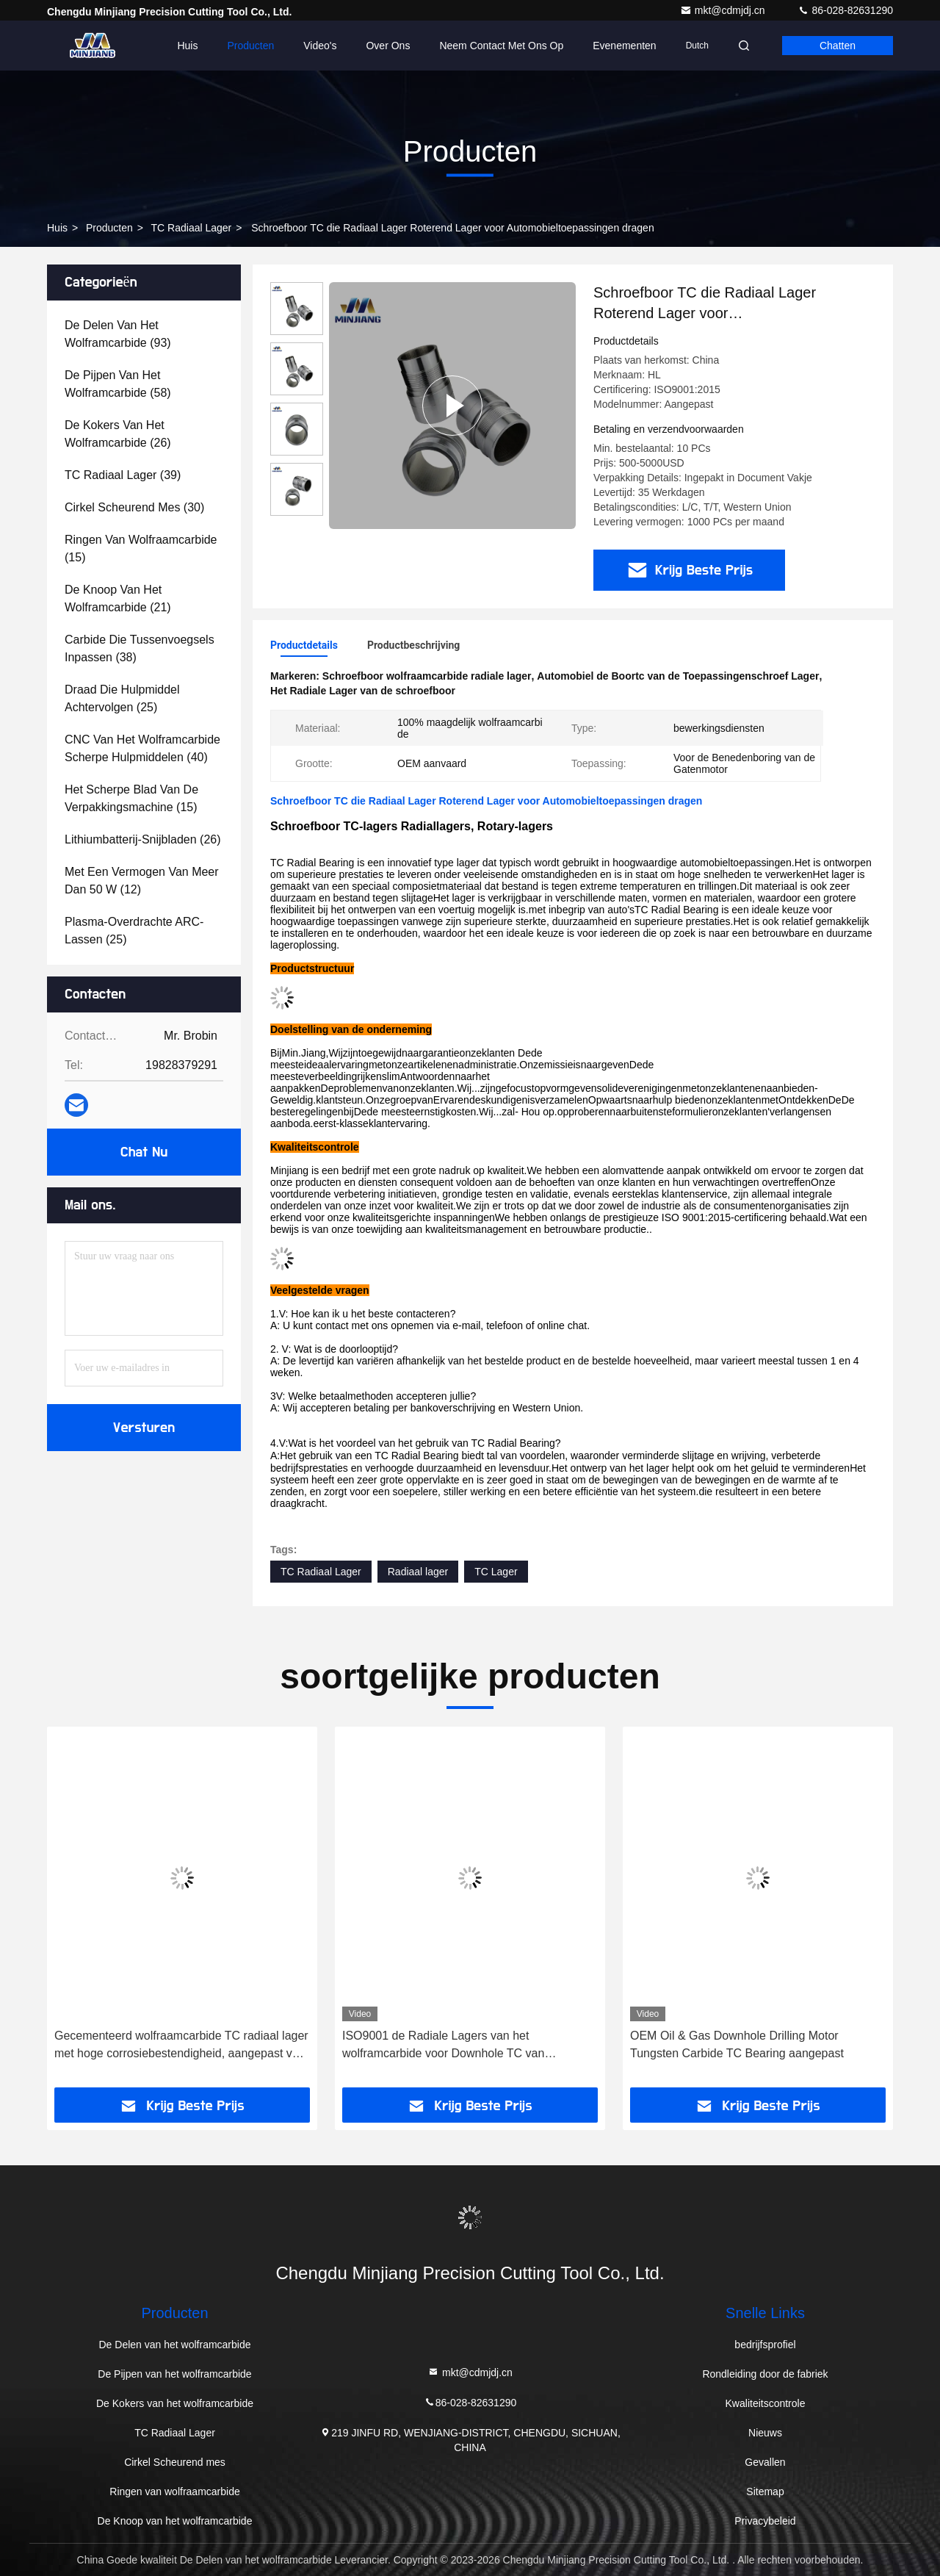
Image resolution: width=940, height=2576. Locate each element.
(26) (118, 434)
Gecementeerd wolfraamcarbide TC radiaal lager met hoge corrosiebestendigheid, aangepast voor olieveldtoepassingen (181, 2045)
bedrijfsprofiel (764, 2344)
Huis (187, 45)
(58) (118, 384)
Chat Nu (144, 1152)
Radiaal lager (418, 1571)
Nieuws (765, 2433)
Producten (250, 45)
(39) (123, 475)
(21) (118, 598)
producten (109, 228)
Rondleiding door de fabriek (765, 2374)
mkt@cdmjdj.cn (724, 10)
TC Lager (495, 1571)
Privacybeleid (764, 2521)
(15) (141, 548)
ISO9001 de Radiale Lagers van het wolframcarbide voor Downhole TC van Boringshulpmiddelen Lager (443, 2045)
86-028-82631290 (845, 10)
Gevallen (765, 2462)
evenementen (624, 45)
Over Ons (388, 45)
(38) (139, 648)
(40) (142, 748)
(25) (122, 698)
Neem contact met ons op (501, 45)
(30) (134, 507)
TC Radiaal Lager (191, 228)
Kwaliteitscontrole (766, 2403)
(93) (118, 334)
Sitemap (765, 2491)
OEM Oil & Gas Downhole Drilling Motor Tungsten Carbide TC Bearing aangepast (737, 2044)
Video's (319, 45)
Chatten (838, 45)
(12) (142, 881)
